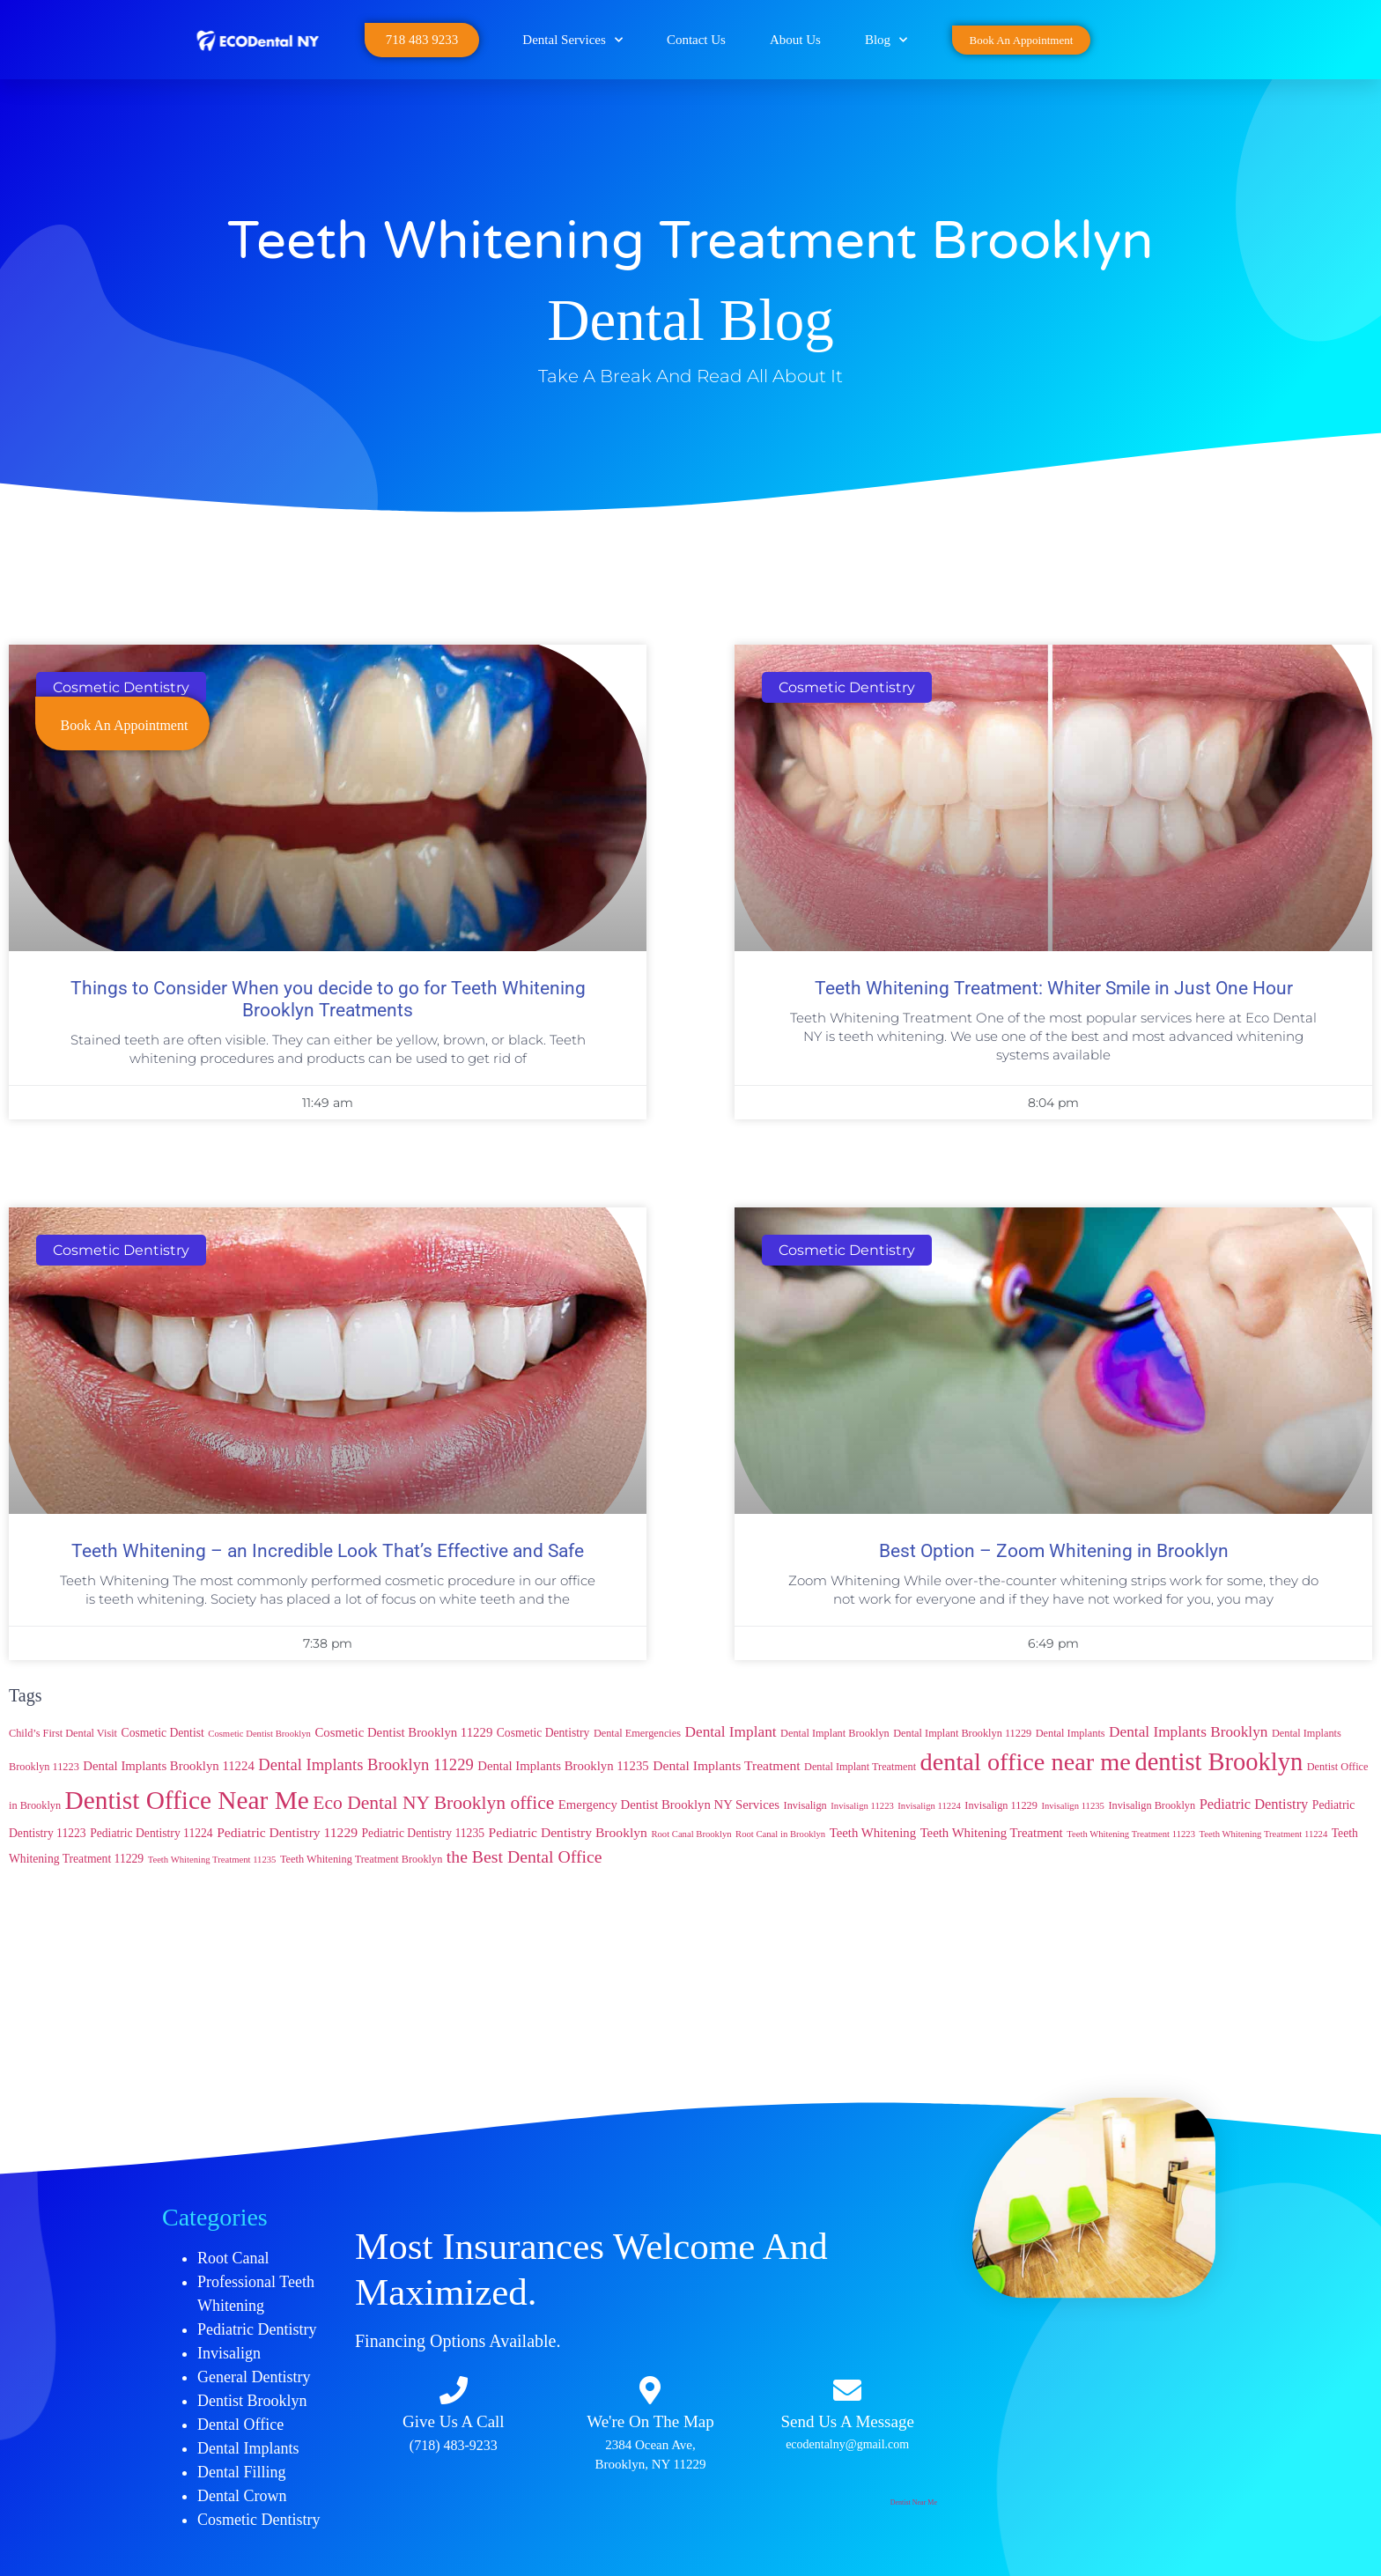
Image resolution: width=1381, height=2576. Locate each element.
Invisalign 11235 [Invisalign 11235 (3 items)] (1072, 1806)
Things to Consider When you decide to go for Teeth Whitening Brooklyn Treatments (328, 999)
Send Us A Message (846, 2421)
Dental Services (572, 40)
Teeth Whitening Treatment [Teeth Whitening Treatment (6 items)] (991, 1833)
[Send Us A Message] (847, 2390)
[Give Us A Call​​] (453, 2390)
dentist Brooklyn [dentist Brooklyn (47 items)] (1218, 1761)
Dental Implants (248, 2448)
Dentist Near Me (913, 2502)
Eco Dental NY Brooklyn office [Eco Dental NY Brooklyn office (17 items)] (433, 1802)
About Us (795, 40)
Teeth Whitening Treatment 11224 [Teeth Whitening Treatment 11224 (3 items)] (1263, 1834)
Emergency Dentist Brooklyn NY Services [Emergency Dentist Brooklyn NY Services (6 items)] (668, 1804)
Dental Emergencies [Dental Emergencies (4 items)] (637, 1733)
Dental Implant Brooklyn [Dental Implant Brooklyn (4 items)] (835, 1733)
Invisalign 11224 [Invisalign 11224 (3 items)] (929, 1806)
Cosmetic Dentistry (258, 2519)
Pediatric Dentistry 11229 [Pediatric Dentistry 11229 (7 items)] (287, 1832)
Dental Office (240, 2424)
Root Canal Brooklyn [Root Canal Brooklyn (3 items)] (691, 1834)
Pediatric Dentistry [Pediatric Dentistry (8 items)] (1254, 1804)
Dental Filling (241, 2472)
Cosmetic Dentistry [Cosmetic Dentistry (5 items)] (543, 1732)
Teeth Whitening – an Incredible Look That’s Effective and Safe (327, 1550)
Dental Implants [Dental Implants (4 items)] (1070, 1733)
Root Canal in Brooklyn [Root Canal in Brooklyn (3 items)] (780, 1834)
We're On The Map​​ (650, 2421)
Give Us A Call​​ (453, 2421)
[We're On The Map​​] (650, 2390)
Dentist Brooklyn (252, 2401)
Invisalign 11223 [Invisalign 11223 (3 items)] (862, 1806)
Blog (886, 40)
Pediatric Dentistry (256, 2329)
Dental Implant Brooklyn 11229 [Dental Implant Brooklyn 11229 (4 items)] (962, 1733)
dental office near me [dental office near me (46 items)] (1025, 1761)
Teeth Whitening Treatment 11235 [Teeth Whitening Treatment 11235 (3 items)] (212, 1859)
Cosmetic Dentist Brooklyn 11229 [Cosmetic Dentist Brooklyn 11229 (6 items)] (403, 1732)
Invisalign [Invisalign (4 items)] (805, 1805)
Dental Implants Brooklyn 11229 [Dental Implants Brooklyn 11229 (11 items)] (365, 1764)
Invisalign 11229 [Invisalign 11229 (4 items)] (1001, 1805)
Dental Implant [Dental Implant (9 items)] (731, 1731)
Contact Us (696, 40)
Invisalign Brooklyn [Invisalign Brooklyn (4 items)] (1151, 1805)
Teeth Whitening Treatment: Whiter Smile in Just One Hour (1054, 988)
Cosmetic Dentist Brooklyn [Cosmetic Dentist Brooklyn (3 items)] (259, 1733)
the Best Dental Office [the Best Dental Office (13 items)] (524, 1856)
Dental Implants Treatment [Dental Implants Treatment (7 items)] (726, 1765)
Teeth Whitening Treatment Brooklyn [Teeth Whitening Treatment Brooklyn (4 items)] (361, 1859)
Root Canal (233, 2258)
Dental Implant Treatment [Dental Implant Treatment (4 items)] (860, 1766)
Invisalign (229, 2353)
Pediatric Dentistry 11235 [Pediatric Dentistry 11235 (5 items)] (423, 1833)
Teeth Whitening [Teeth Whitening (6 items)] (873, 1833)
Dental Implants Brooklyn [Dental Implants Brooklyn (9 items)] (1188, 1731)
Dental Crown (241, 2496)
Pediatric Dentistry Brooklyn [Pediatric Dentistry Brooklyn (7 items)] (568, 1832)
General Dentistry (253, 2377)
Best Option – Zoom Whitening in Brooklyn (1054, 1550)
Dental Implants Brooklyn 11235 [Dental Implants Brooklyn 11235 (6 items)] (562, 1766)
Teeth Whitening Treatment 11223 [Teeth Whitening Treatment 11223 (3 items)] (1131, 1834)
